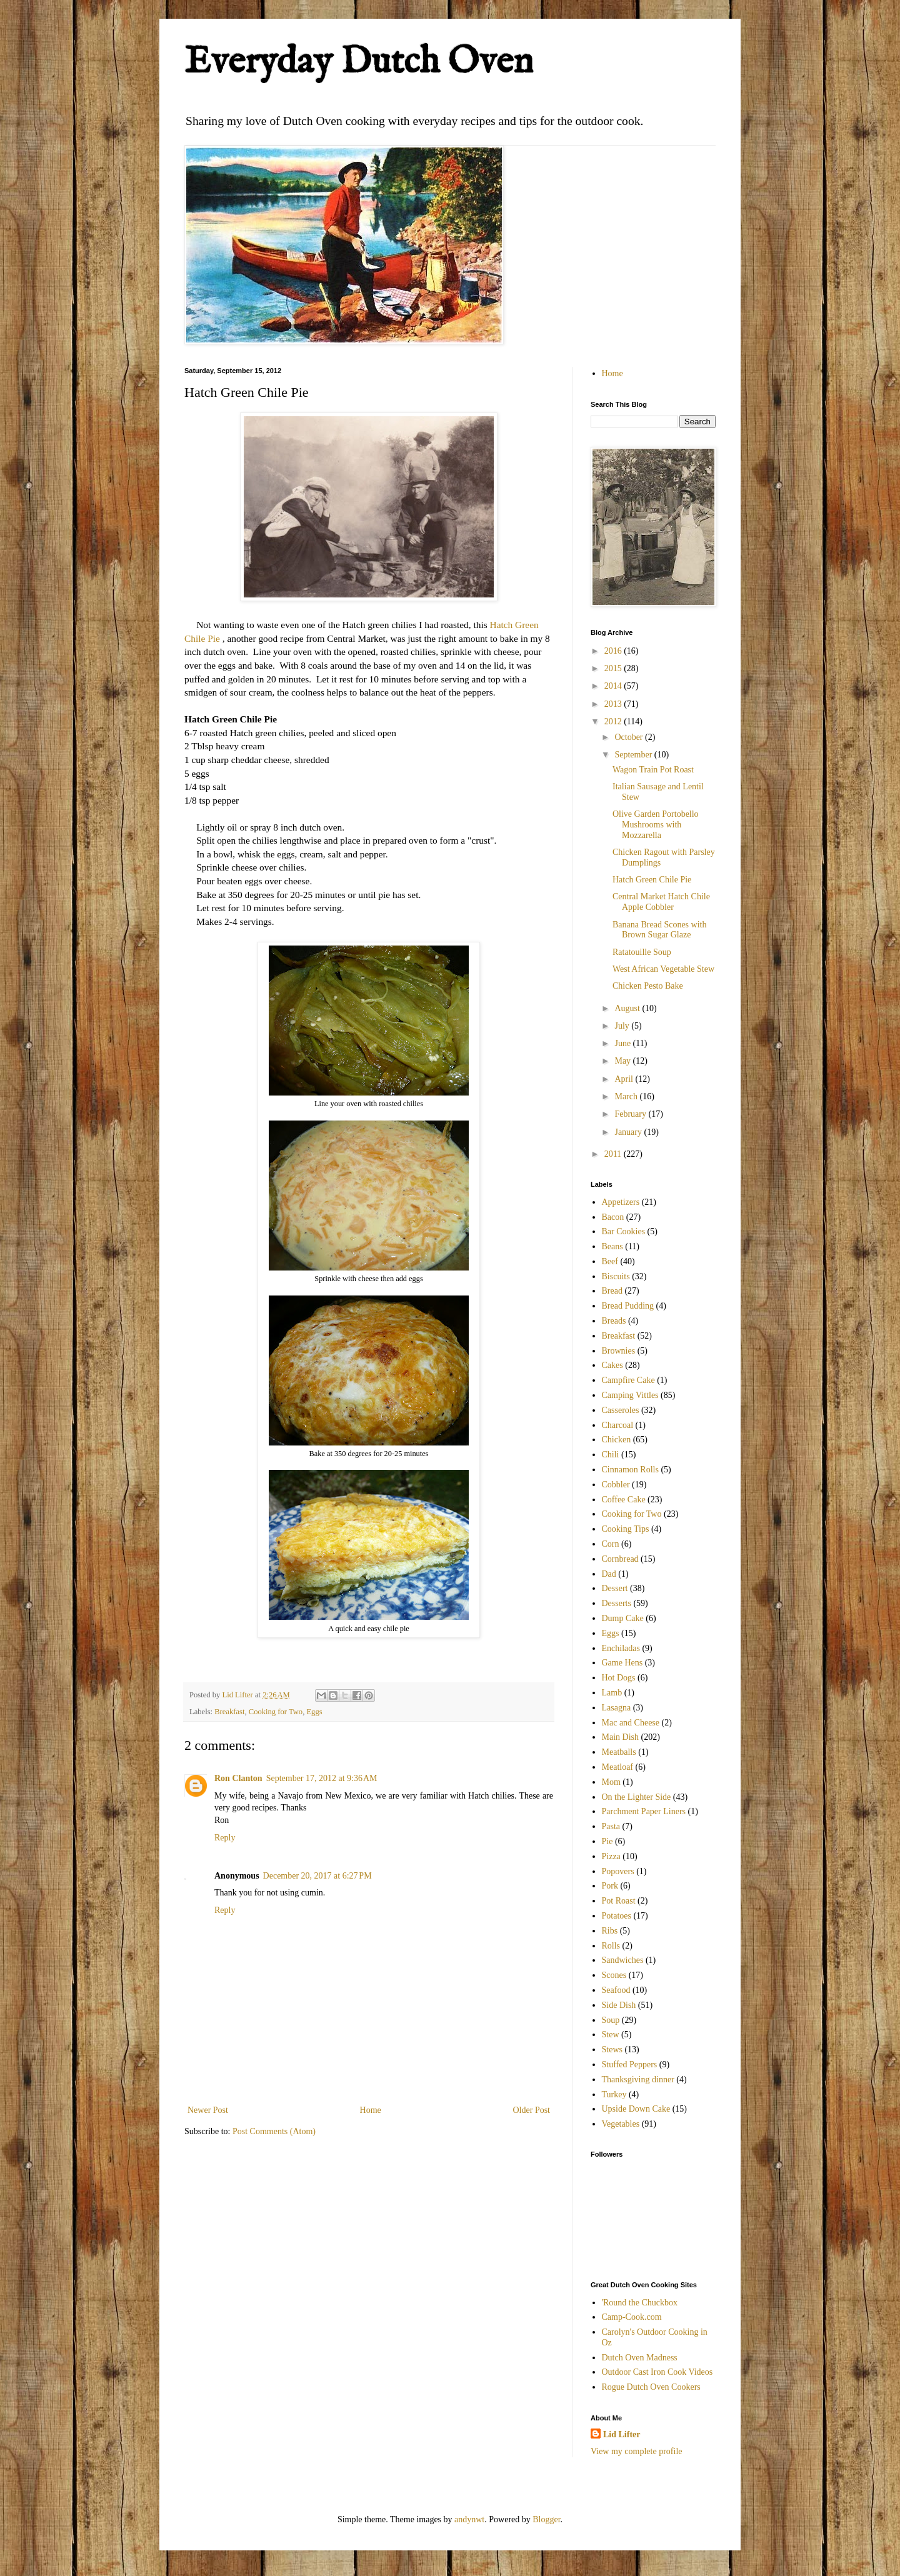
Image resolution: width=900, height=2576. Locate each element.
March (626, 1096)
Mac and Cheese (631, 1722)
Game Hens (622, 1662)
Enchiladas (621, 1648)
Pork (610, 1885)
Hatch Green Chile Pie (651, 879)
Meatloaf (618, 1767)
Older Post (532, 2110)
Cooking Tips (625, 1529)
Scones (614, 1975)
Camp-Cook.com (632, 2317)
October (629, 737)
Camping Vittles (630, 1395)
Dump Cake (623, 1618)
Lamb (612, 1692)
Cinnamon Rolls (630, 1469)
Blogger (546, 2519)
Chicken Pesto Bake (647, 986)
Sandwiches (623, 1960)
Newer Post (208, 2110)
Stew (610, 2034)
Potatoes (616, 1915)
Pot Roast (619, 1900)
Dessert (615, 1588)
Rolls (611, 1945)
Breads (614, 1320)
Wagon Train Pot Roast (653, 769)
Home (370, 2110)
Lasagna (616, 1707)
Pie (607, 1841)
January (629, 1132)
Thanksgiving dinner (638, 2079)
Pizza (611, 1856)
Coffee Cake (624, 1499)
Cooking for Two (275, 1711)
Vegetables (621, 2124)
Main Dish (620, 1737)
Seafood (616, 1990)
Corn (610, 1544)
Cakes (612, 1365)
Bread (612, 1290)
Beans (612, 1246)
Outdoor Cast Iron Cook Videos (657, 2372)
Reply (224, 1837)
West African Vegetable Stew (663, 969)
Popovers (618, 1871)
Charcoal (618, 1425)
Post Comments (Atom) (274, 2131)
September (634, 754)
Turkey (614, 2094)
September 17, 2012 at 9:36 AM (322, 1778)
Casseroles (620, 1410)
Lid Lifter (622, 2434)
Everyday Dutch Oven (358, 62)
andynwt (469, 2519)
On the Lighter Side (636, 1797)
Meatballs (619, 1752)
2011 (614, 1154)
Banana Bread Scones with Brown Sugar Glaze (659, 930)
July (622, 1026)
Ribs (610, 1930)
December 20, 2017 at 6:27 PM (317, 1875)
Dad (609, 1574)
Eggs (314, 1711)
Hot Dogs (619, 1677)
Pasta (611, 1826)
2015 (614, 668)
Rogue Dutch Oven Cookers (651, 2387)
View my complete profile (636, 2451)
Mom (611, 1782)
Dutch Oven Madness (640, 2357)
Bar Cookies (624, 1231)
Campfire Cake (628, 1380)
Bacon (613, 1217)
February (631, 1114)
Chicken (616, 1439)
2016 (614, 651)
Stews (612, 2049)
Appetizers (621, 1202)
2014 (614, 686)
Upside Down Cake (636, 2109)
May (623, 1061)
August (628, 1008)
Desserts (616, 1603)
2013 (614, 704)
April (624, 1079)
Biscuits (616, 1276)
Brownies (619, 1350)
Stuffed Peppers (630, 2064)
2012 (614, 721)
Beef (610, 1261)
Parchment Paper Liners (644, 1811)
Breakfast (229, 1711)
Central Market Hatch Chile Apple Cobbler (661, 902)
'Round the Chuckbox (640, 2302)
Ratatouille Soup (641, 952)
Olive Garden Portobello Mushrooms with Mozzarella (655, 824)
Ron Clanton (238, 1778)
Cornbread (620, 1559)
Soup (611, 2020)
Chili (610, 1454)
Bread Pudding (628, 1305)
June (623, 1043)
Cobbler (616, 1484)
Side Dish (619, 2005)
